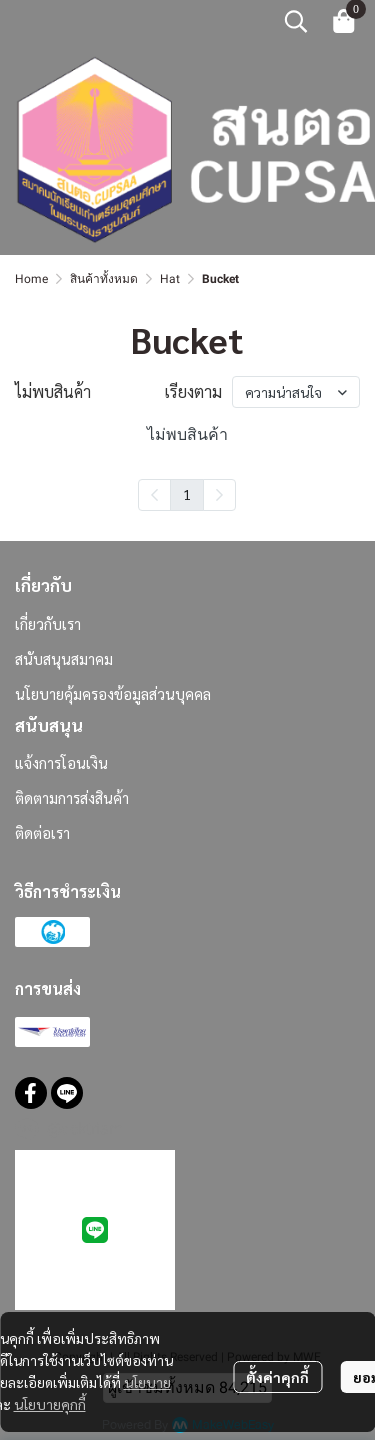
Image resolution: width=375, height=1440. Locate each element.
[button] (296, 21)
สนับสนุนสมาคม (64, 658)
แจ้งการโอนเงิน (61, 762)
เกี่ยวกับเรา (48, 623)
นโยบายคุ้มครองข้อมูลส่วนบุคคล (113, 693)
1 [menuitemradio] (187, 494)
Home (31, 279)
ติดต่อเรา (42, 832)
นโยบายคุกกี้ (50, 1404)
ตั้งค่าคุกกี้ (277, 1377)
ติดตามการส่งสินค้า (72, 797)
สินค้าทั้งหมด (104, 279)
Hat (170, 279)
